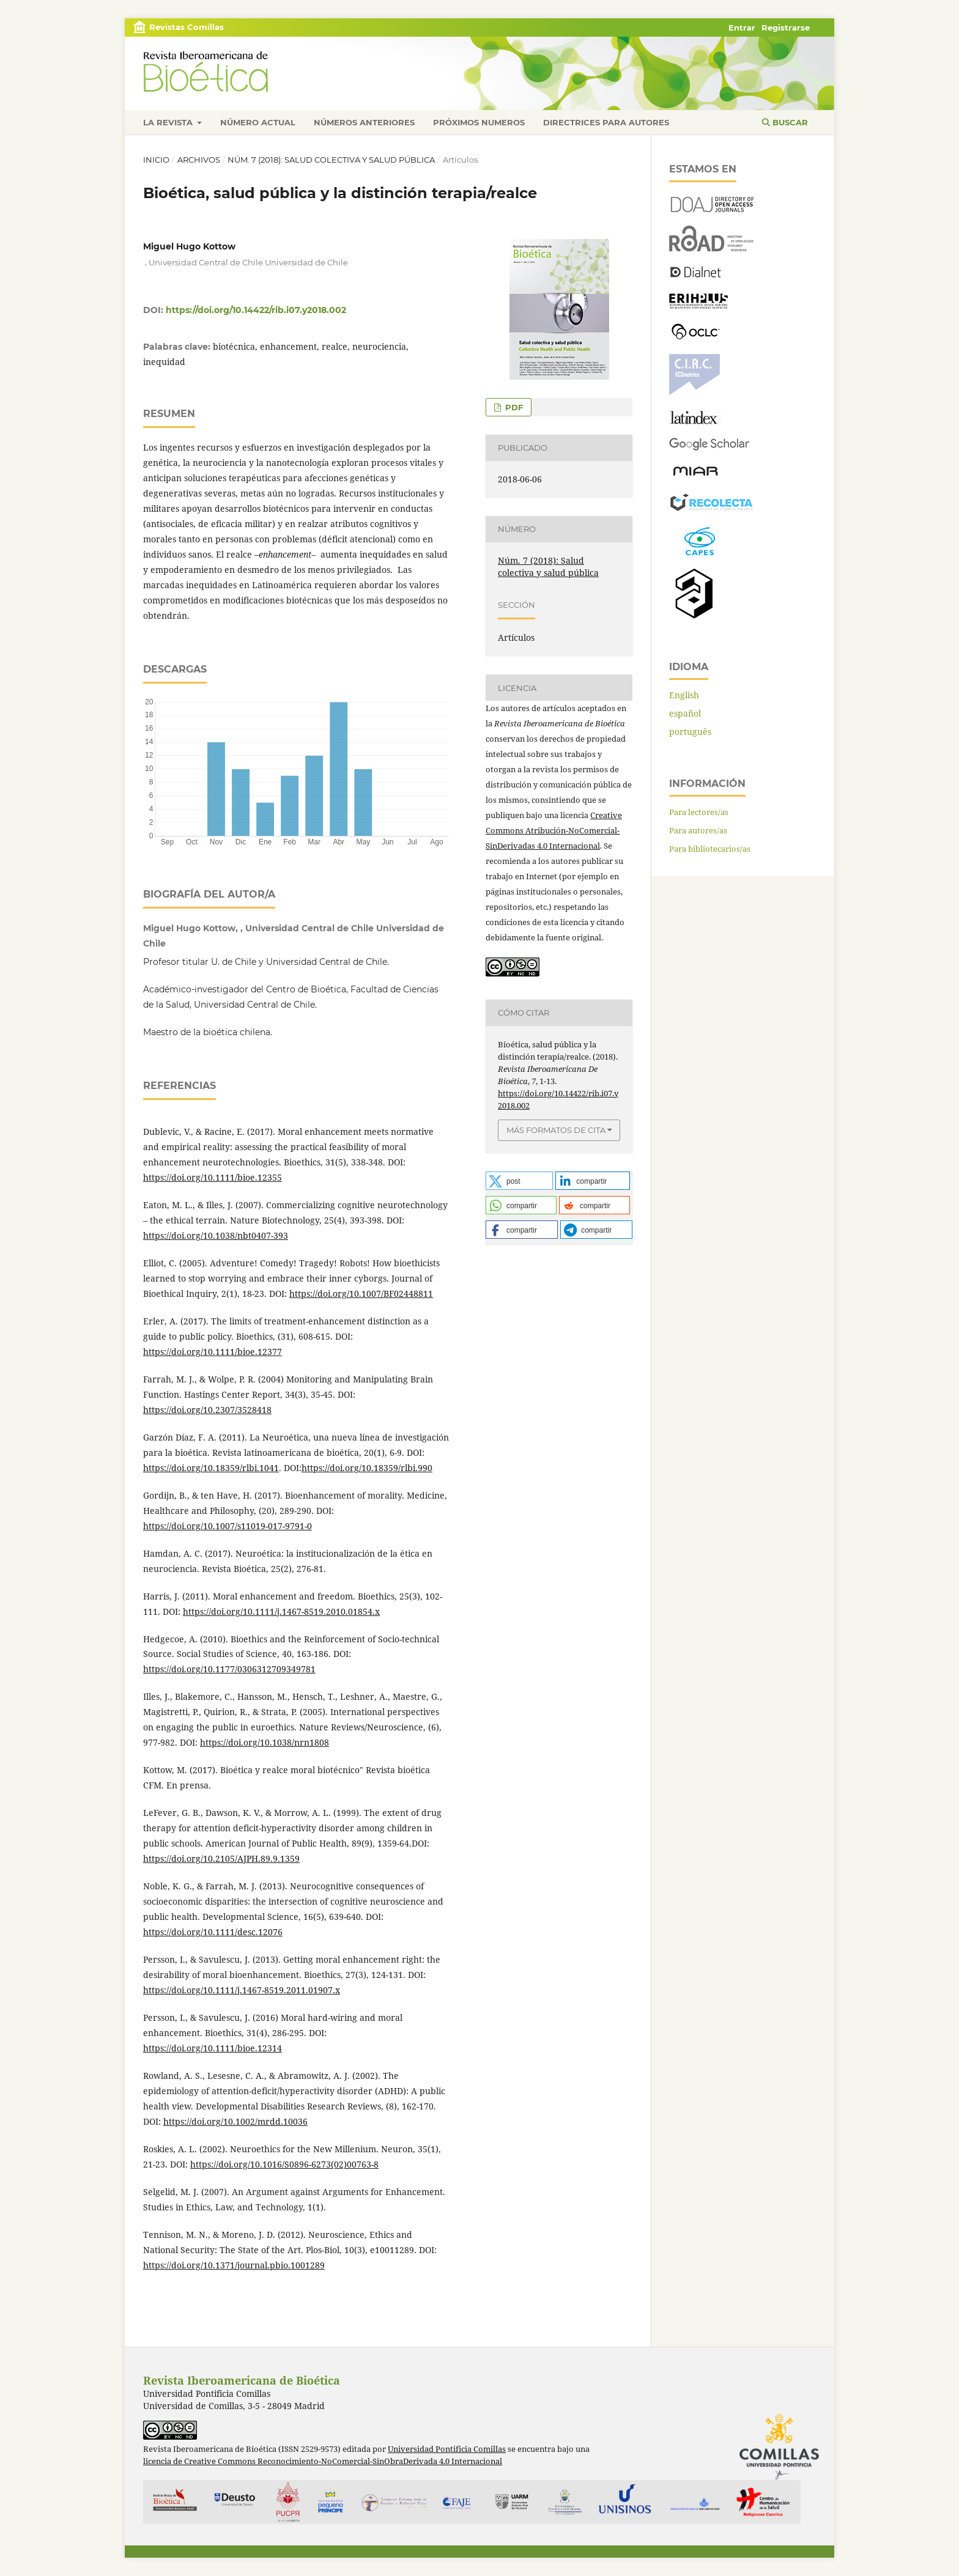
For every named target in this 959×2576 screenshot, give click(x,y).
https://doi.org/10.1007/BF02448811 (361, 1293)
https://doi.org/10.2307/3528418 (207, 1409)
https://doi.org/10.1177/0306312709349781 (229, 1669)
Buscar (785, 122)
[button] (519, 1181)
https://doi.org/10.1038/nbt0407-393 (215, 1235)
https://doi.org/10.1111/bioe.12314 (212, 2048)
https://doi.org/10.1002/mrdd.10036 (235, 2121)
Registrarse (785, 27)
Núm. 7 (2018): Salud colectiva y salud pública (331, 159)
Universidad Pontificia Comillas (447, 2449)
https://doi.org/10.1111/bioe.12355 (212, 1177)
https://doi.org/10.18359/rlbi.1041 (211, 1468)
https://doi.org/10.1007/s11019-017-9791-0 (227, 1526)
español (685, 713)
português (690, 731)
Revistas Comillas (186, 27)
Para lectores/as (698, 811)
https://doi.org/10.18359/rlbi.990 (367, 1468)
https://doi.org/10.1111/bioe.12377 (212, 1351)
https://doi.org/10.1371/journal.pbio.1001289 (234, 2265)
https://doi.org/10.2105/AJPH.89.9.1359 (221, 1858)
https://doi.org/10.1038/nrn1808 (264, 1742)
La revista (169, 122)
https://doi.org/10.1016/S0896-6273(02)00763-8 (284, 2164)
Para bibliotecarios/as (709, 848)
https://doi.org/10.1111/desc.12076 (213, 1932)
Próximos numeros (479, 122)
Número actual (257, 122)
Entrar (741, 27)
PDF (513, 407)
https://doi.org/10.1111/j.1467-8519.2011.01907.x (241, 1990)
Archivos (198, 159)
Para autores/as (698, 830)
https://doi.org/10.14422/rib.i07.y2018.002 (256, 310)
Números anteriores (364, 122)
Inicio (156, 159)
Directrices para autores (606, 122)
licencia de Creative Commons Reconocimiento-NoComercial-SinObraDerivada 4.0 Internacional (322, 2461)
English (684, 695)
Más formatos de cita (555, 1130)
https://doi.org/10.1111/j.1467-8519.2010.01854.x (281, 1611)
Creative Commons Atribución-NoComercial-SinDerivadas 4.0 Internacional (554, 830)
